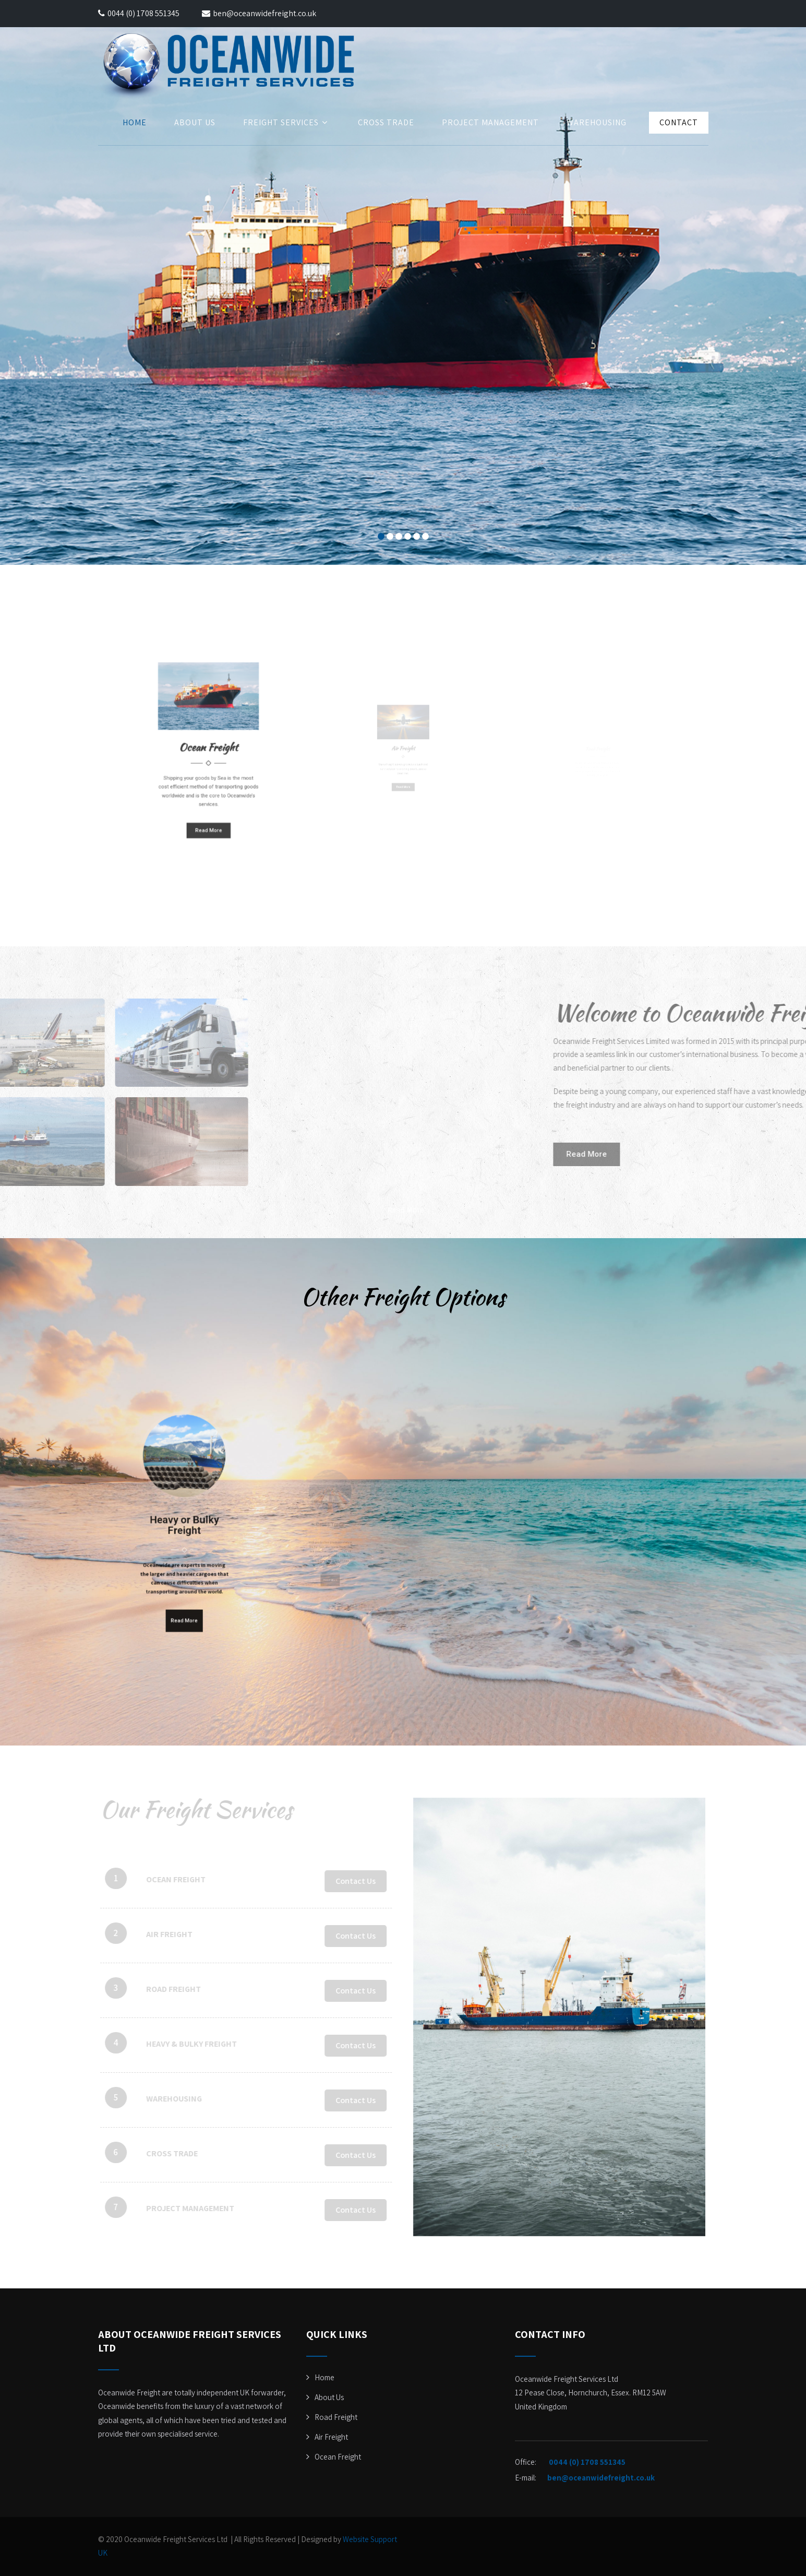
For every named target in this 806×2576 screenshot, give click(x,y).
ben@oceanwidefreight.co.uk (259, 13)
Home (135, 122)
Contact (678, 122)
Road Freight (336, 2417)
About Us (194, 122)
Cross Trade (386, 122)
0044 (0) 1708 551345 (143, 13)
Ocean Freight (338, 2457)
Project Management (490, 122)
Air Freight (331, 2437)
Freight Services (286, 122)
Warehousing (597, 122)
